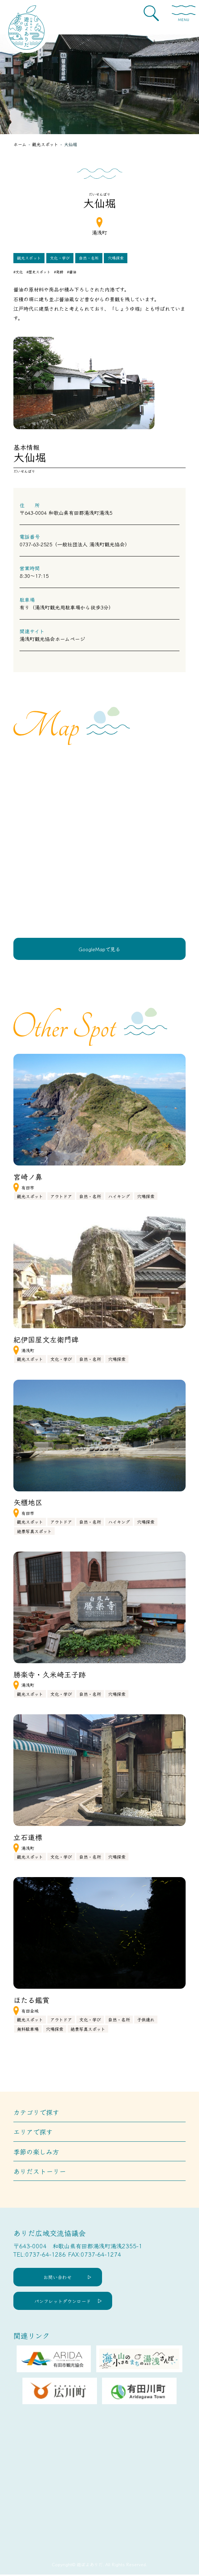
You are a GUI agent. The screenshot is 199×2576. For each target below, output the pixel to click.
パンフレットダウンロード (63, 2302)
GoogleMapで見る (99, 949)
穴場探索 (116, 258)
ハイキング (119, 1197)
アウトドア (61, 1197)
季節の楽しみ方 (36, 2152)
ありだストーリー (39, 2171)
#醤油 (71, 271)
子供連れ (145, 2020)
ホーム (19, 144)
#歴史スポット (38, 271)
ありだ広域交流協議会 (49, 2233)
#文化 (18, 271)
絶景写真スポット (34, 1531)
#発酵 (58, 271)
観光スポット (29, 258)
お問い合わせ (59, 2277)
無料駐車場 (28, 2029)
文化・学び (60, 258)
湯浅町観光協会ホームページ (52, 638)
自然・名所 (89, 258)
